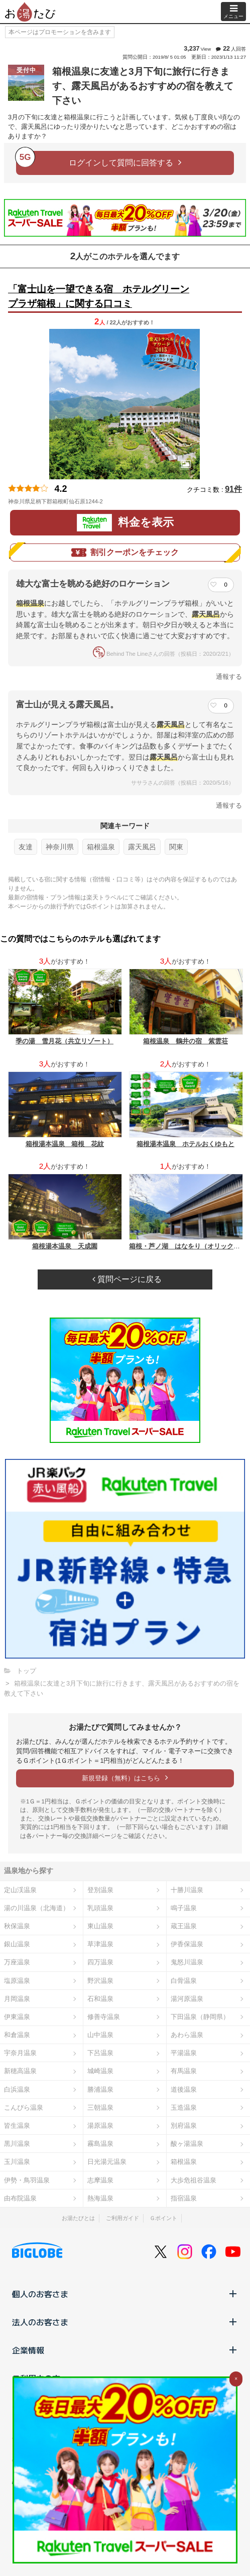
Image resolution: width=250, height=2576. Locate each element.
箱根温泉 (101, 847)
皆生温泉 (17, 2125)
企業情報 (125, 2350)
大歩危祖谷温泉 (193, 2180)
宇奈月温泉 (20, 2053)
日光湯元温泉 (107, 2161)
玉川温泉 (17, 2161)
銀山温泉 (17, 1944)
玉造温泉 (184, 2107)
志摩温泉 (100, 2180)
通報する (229, 676)
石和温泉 (100, 1998)
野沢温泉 (100, 1980)
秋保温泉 (17, 1926)
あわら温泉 (187, 2035)
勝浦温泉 (100, 2089)
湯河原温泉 (187, 1998)
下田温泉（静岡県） (200, 2016)
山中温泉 (100, 2035)
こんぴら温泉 (23, 2107)
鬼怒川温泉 (187, 1962)
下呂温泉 (100, 2053)
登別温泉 (100, 1890)
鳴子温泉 (184, 1908)
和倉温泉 (17, 2035)
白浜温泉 (17, 2089)
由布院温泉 (20, 2198)
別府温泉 (184, 2125)
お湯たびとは (78, 2218)
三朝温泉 (100, 2107)
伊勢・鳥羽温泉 (27, 2180)
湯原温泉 (100, 2125)
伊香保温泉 (187, 1944)
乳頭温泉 (100, 1908)
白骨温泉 (184, 1980)
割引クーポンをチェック (125, 552)
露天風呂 (142, 847)
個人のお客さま (125, 2294)
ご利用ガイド (122, 2218)
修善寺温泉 (103, 2016)
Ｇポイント (163, 2218)
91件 (233, 489)
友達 (26, 847)
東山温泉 (100, 1926)
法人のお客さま (125, 2322)
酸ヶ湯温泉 (187, 2143)
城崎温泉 (100, 2071)
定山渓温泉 (20, 1890)
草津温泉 (100, 1944)
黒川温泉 (17, 2143)
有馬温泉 (184, 2071)
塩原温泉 (17, 1980)
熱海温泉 (100, 2198)
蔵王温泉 (184, 1926)
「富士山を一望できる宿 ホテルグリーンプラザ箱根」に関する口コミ (98, 296)
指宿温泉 (184, 2198)
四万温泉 (100, 1962)
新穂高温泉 (20, 2071)
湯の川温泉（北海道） (36, 1908)
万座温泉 (17, 1962)
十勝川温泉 (187, 1890)
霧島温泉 (100, 2143)
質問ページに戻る (127, 1279)
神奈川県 (60, 847)
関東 (176, 847)
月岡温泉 (17, 1998)
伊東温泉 (17, 2016)
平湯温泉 (184, 2053)
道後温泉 (184, 2089)
